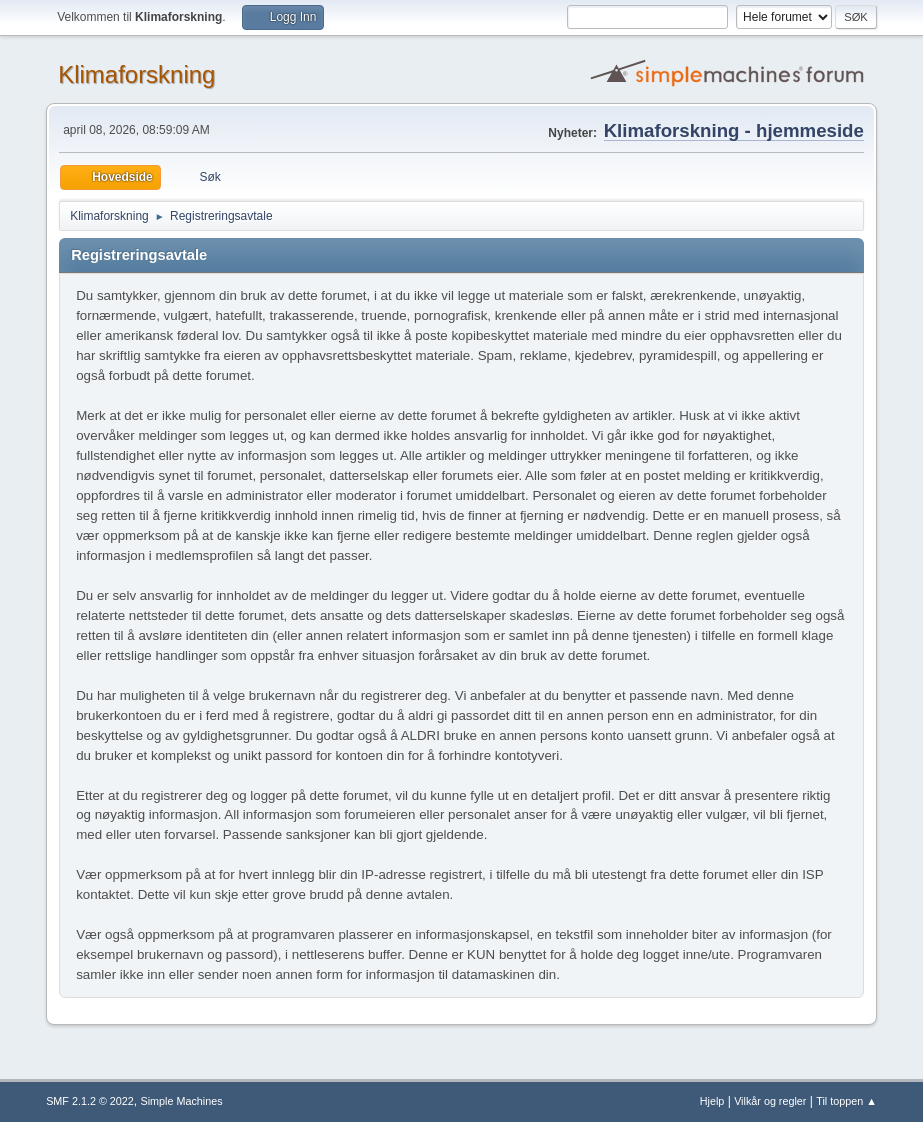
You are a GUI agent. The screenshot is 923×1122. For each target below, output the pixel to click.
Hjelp (712, 1101)
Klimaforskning (136, 74)
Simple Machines (181, 1101)
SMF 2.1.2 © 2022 (90, 1101)
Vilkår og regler (770, 1101)
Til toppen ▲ (846, 1101)
